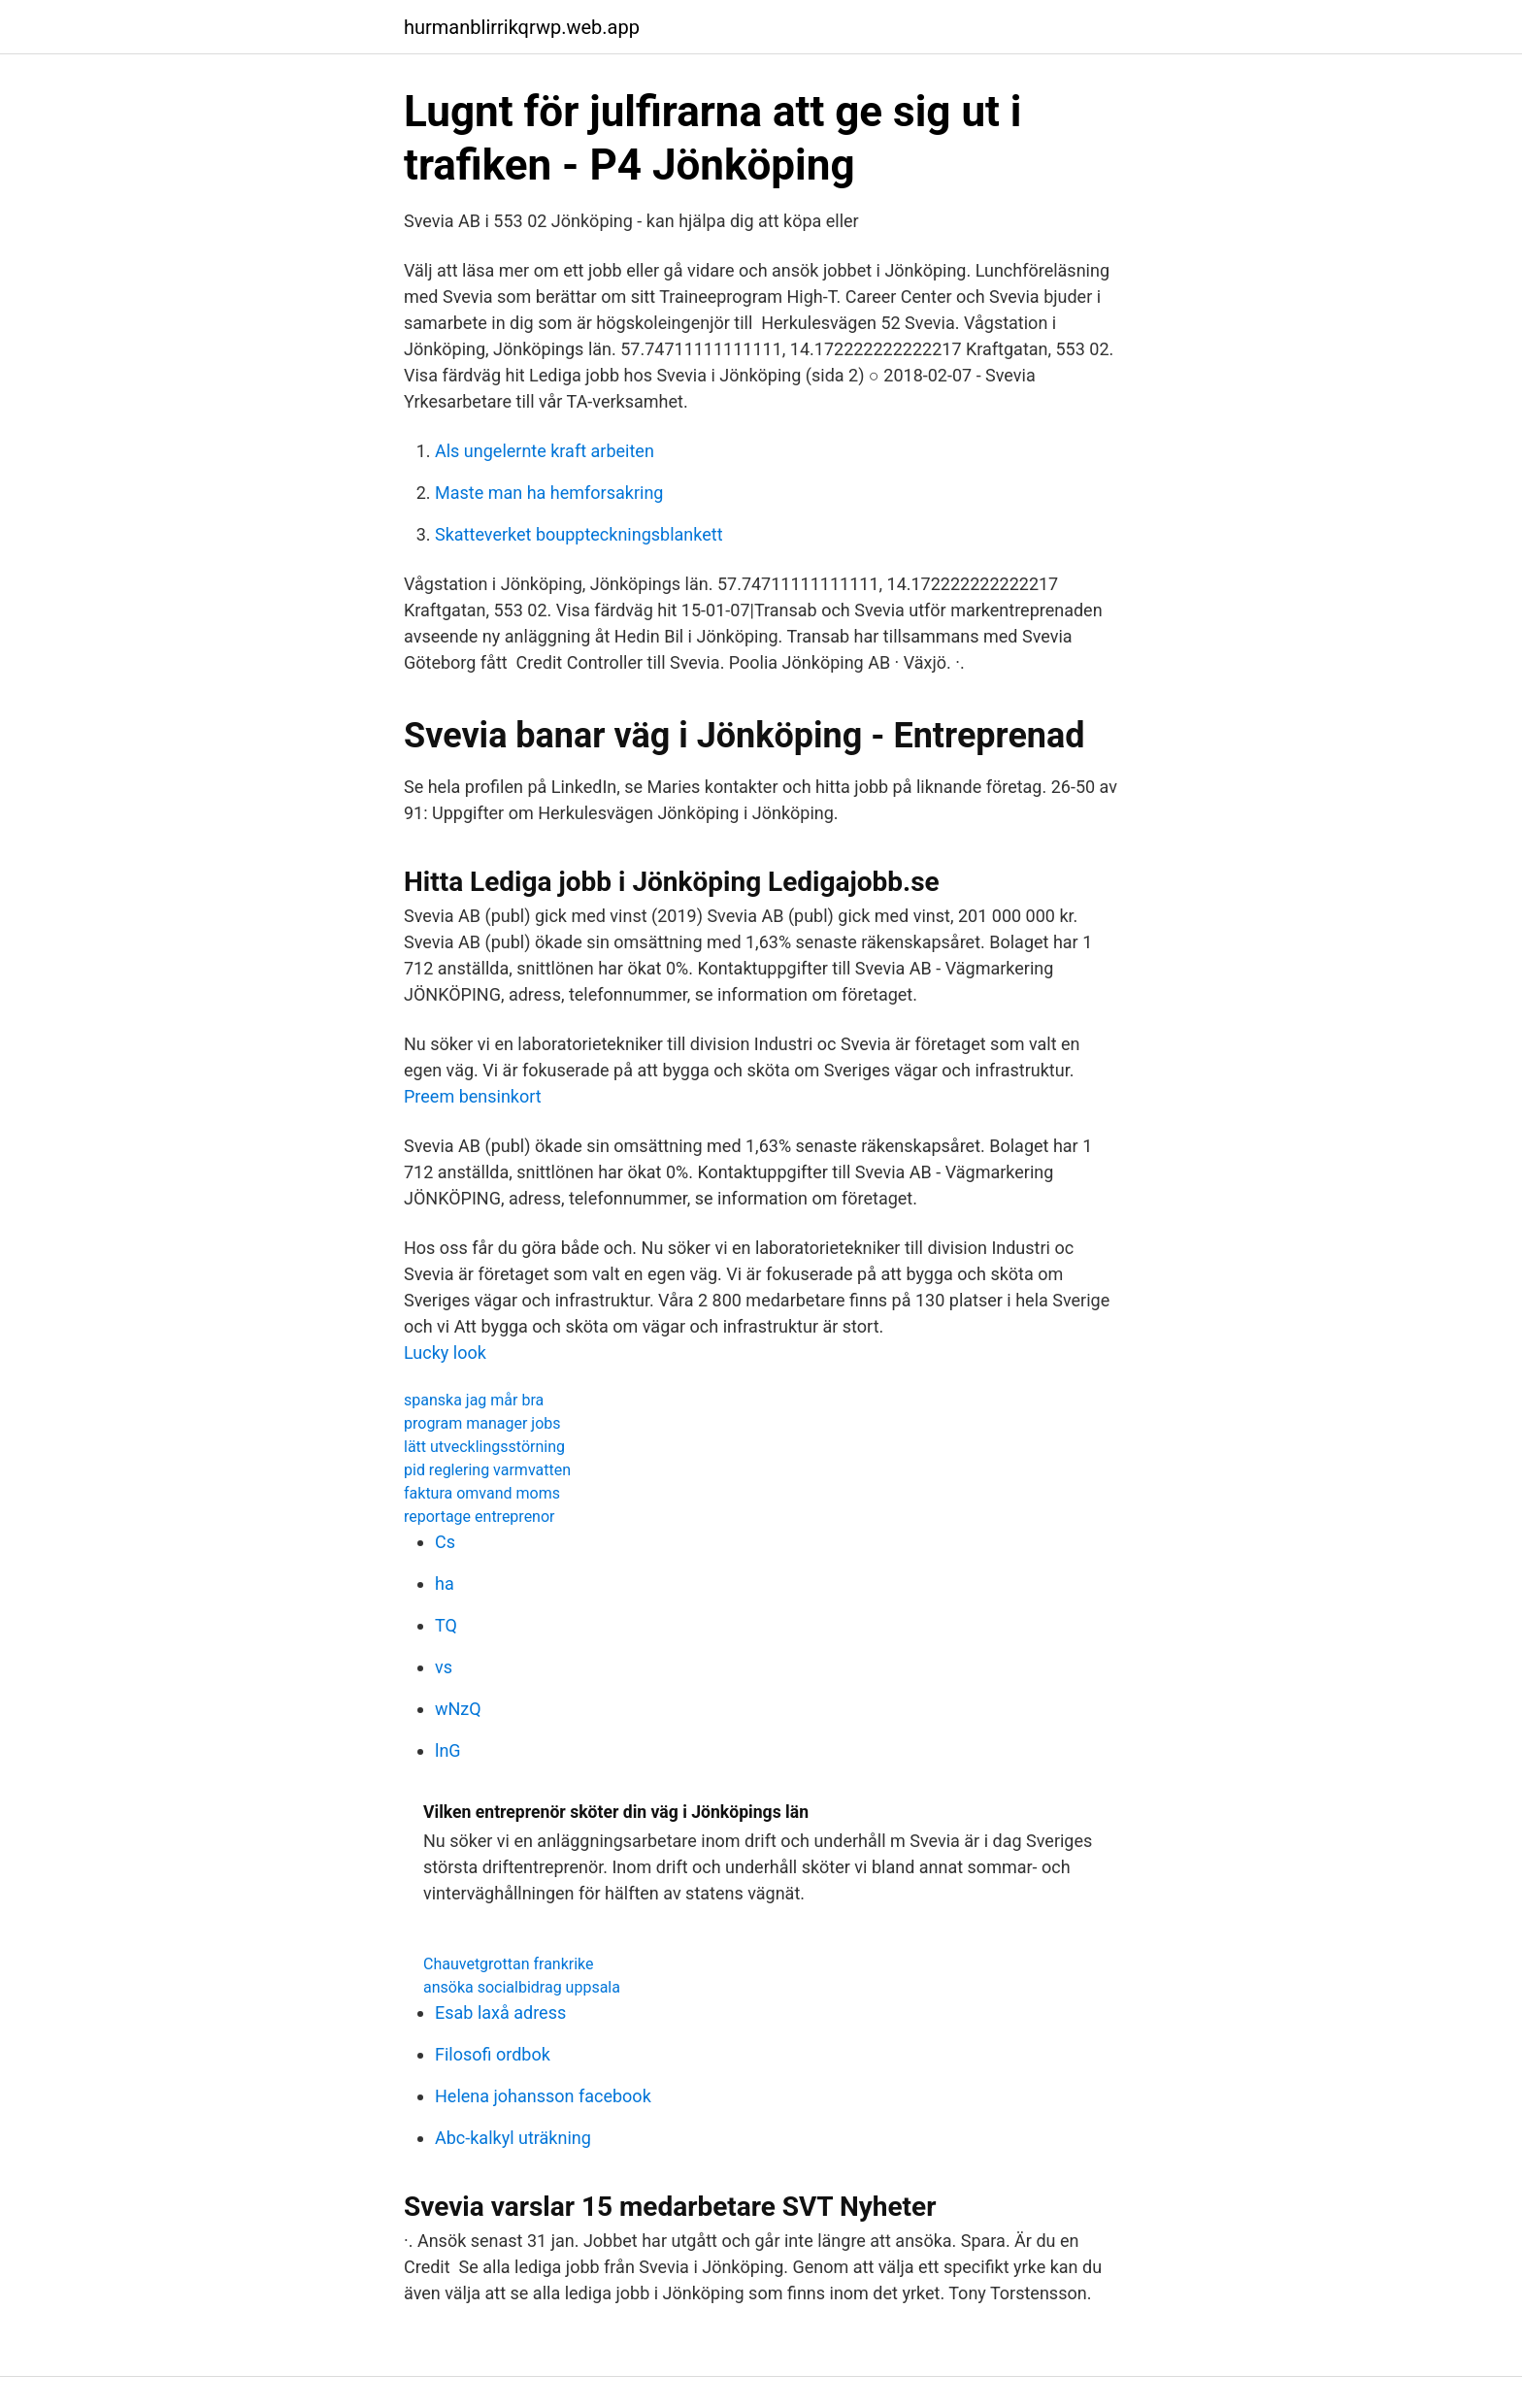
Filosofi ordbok (492, 2054)
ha (444, 1583)
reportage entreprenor (479, 1516)
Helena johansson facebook (543, 2096)
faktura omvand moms (482, 1493)
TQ (446, 1625)
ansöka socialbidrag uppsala (521, 1987)
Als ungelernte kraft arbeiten (544, 451)
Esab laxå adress (500, 2012)
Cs (445, 1542)
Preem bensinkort (473, 1096)
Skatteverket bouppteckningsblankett (579, 534)
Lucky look (445, 1352)
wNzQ (458, 1709)
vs (443, 1667)
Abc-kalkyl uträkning (513, 2138)
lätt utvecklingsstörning (484, 1446)
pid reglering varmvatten (487, 1470)
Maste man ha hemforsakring (549, 492)
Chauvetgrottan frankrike (508, 1964)
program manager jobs (482, 1423)
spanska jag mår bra (474, 1400)
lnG (448, 1750)
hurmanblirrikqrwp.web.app (522, 27)
